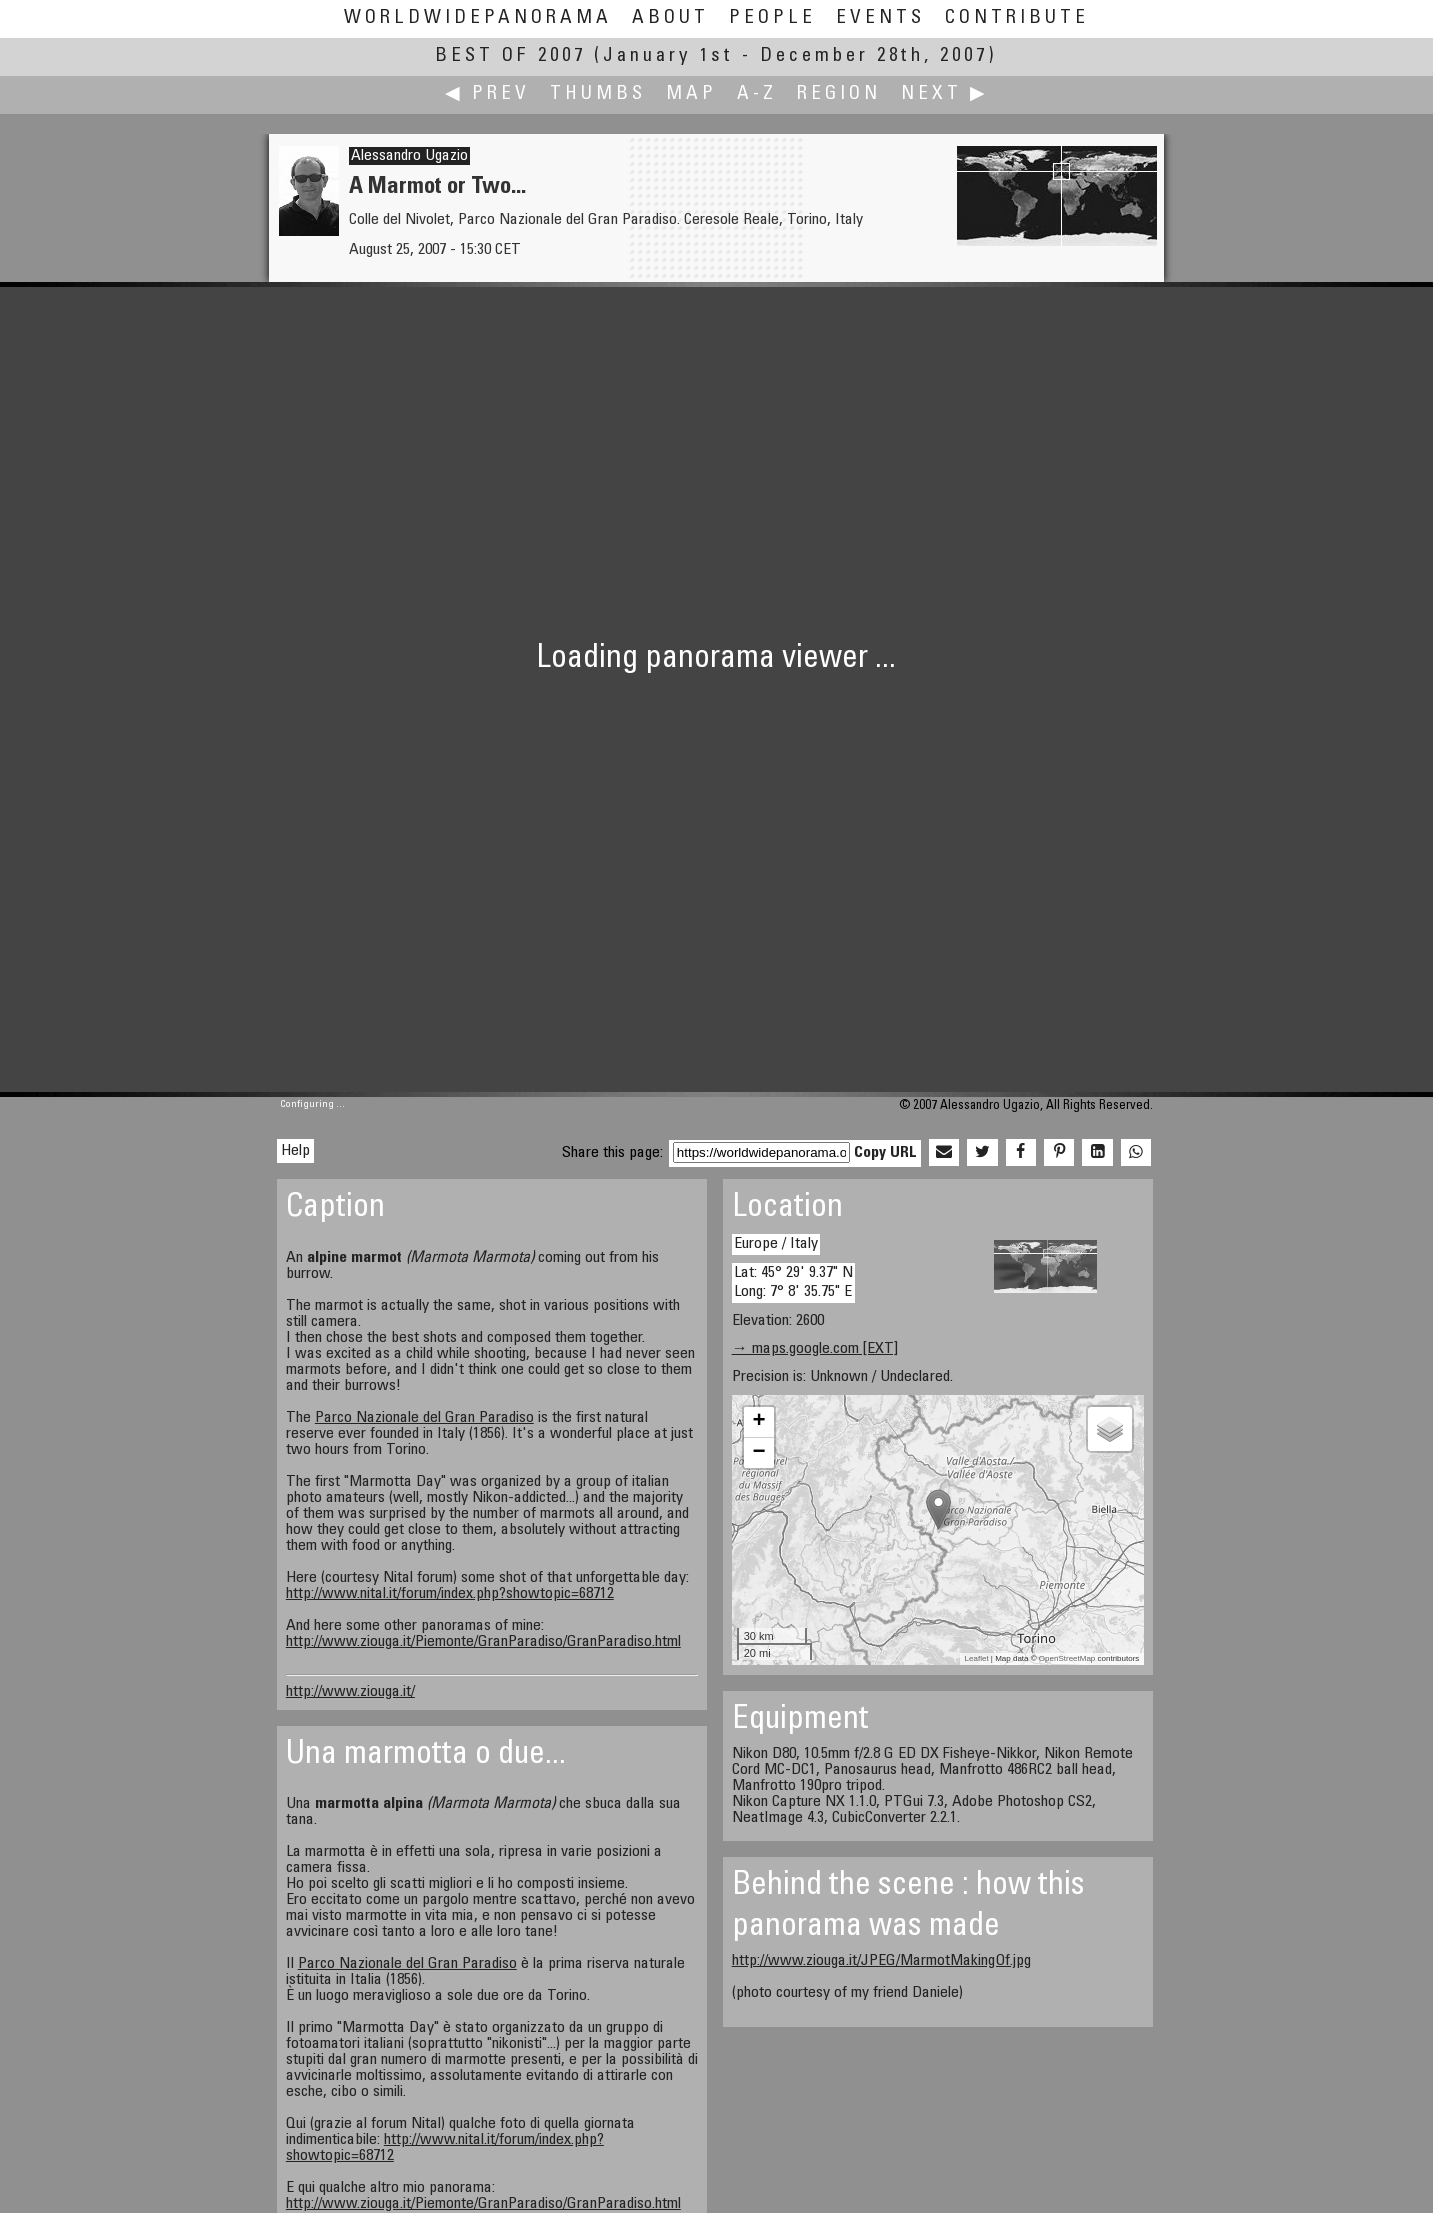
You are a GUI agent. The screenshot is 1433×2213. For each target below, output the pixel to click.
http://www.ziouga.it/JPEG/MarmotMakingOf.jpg (881, 1961)
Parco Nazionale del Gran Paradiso (424, 1418)
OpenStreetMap (1067, 1658)
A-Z (757, 94)
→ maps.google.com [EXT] (815, 1349)
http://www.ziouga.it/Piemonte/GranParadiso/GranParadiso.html (483, 1642)
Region (839, 94)
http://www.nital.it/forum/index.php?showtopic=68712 (450, 1594)
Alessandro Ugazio (409, 156)
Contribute (1017, 18)
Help (295, 1151)
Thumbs (598, 94)
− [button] (759, 1453)
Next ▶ (945, 94)
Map (691, 94)
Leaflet (977, 1658)
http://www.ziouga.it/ (350, 1692)
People (772, 18)
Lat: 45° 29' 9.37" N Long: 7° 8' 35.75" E (793, 1282)
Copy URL (885, 1153)
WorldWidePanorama (478, 18)
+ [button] (759, 1422)
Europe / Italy (776, 1244)
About (670, 18)
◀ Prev (487, 94)
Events (880, 18)
